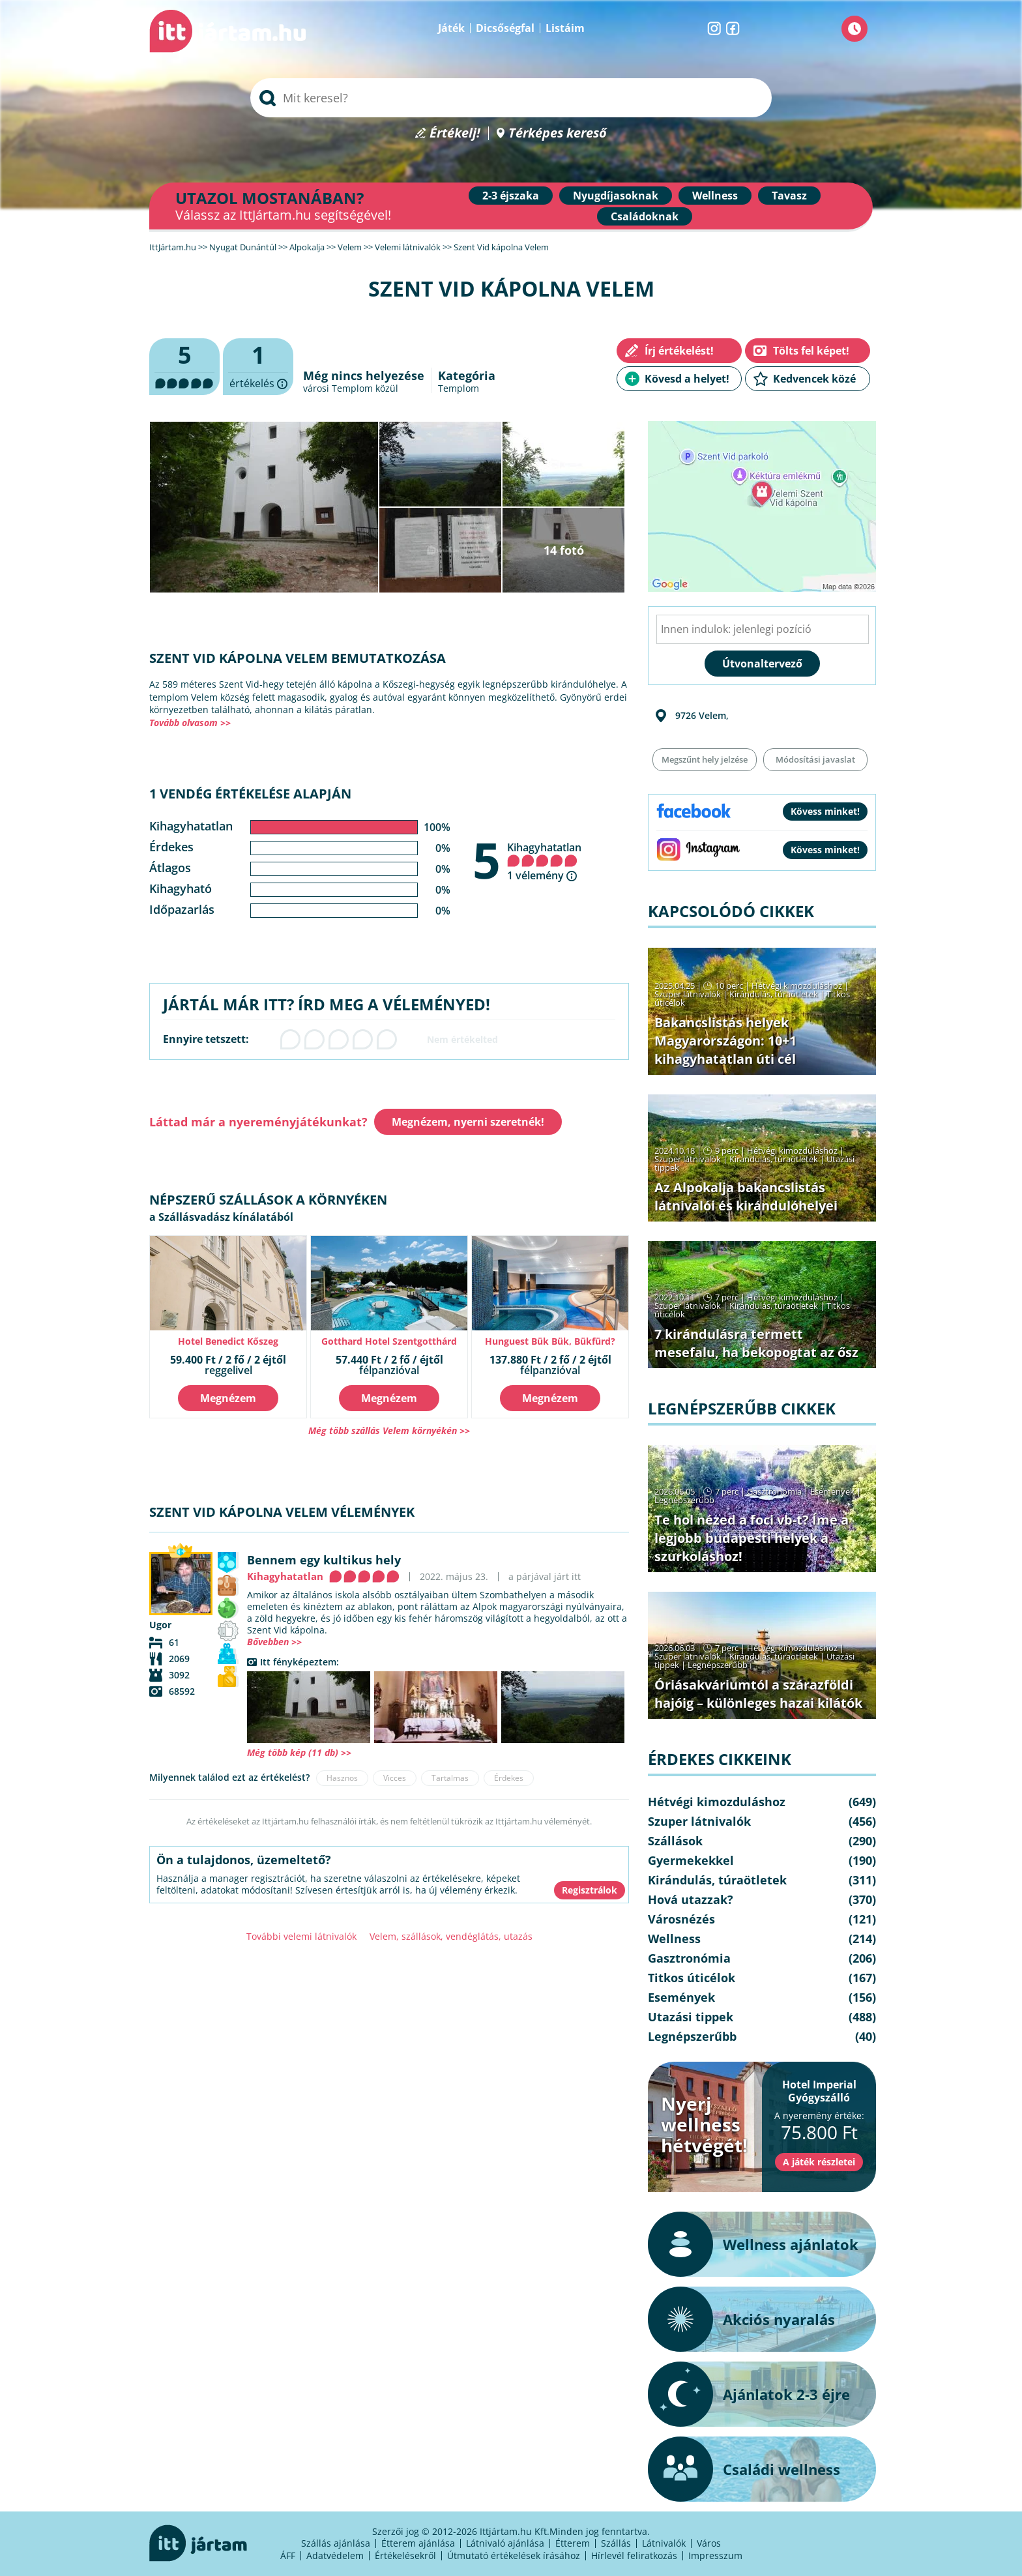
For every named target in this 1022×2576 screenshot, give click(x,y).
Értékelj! (455, 133)
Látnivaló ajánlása (505, 2543)
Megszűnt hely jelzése (705, 759)
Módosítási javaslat (815, 759)
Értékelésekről (405, 2555)
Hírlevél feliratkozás (634, 2555)
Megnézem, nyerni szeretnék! (468, 1122)
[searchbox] (511, 97)
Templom (458, 388)
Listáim (565, 28)
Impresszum (715, 2555)
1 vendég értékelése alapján (250, 793)
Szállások (675, 1841)
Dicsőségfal (505, 28)
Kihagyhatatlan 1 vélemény (544, 861)
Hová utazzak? (690, 1899)
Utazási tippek (690, 2017)
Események (832, 1491)
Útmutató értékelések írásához (513, 2555)
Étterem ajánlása (418, 2543)
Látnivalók (664, 2543)
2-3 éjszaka (510, 195)
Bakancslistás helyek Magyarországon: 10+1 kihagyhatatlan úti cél (725, 1041)
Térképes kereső (557, 133)
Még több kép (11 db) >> (299, 1752)
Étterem (572, 2543)
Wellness (715, 195)
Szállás (616, 2543)
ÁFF (287, 2555)
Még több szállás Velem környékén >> (389, 1430)
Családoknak (645, 216)
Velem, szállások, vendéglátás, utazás (451, 1936)
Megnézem (228, 1398)
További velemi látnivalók (301, 1936)
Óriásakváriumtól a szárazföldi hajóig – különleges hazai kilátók (758, 1694)
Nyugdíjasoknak (615, 195)
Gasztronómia (774, 1491)
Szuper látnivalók (687, 994)
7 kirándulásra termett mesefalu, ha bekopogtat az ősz (756, 1343)
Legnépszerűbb (684, 1500)
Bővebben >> (274, 1641)
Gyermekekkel (691, 1860)
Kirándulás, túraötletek (773, 994)
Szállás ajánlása (335, 2543)
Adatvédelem (335, 2555)
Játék (451, 28)
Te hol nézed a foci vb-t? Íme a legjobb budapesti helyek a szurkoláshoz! (751, 1538)
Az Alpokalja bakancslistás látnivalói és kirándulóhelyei (746, 1196)
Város (709, 2543)
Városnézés (681, 1919)
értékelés (258, 367)
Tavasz (789, 195)
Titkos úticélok (691, 1977)
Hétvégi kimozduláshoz (797, 985)
